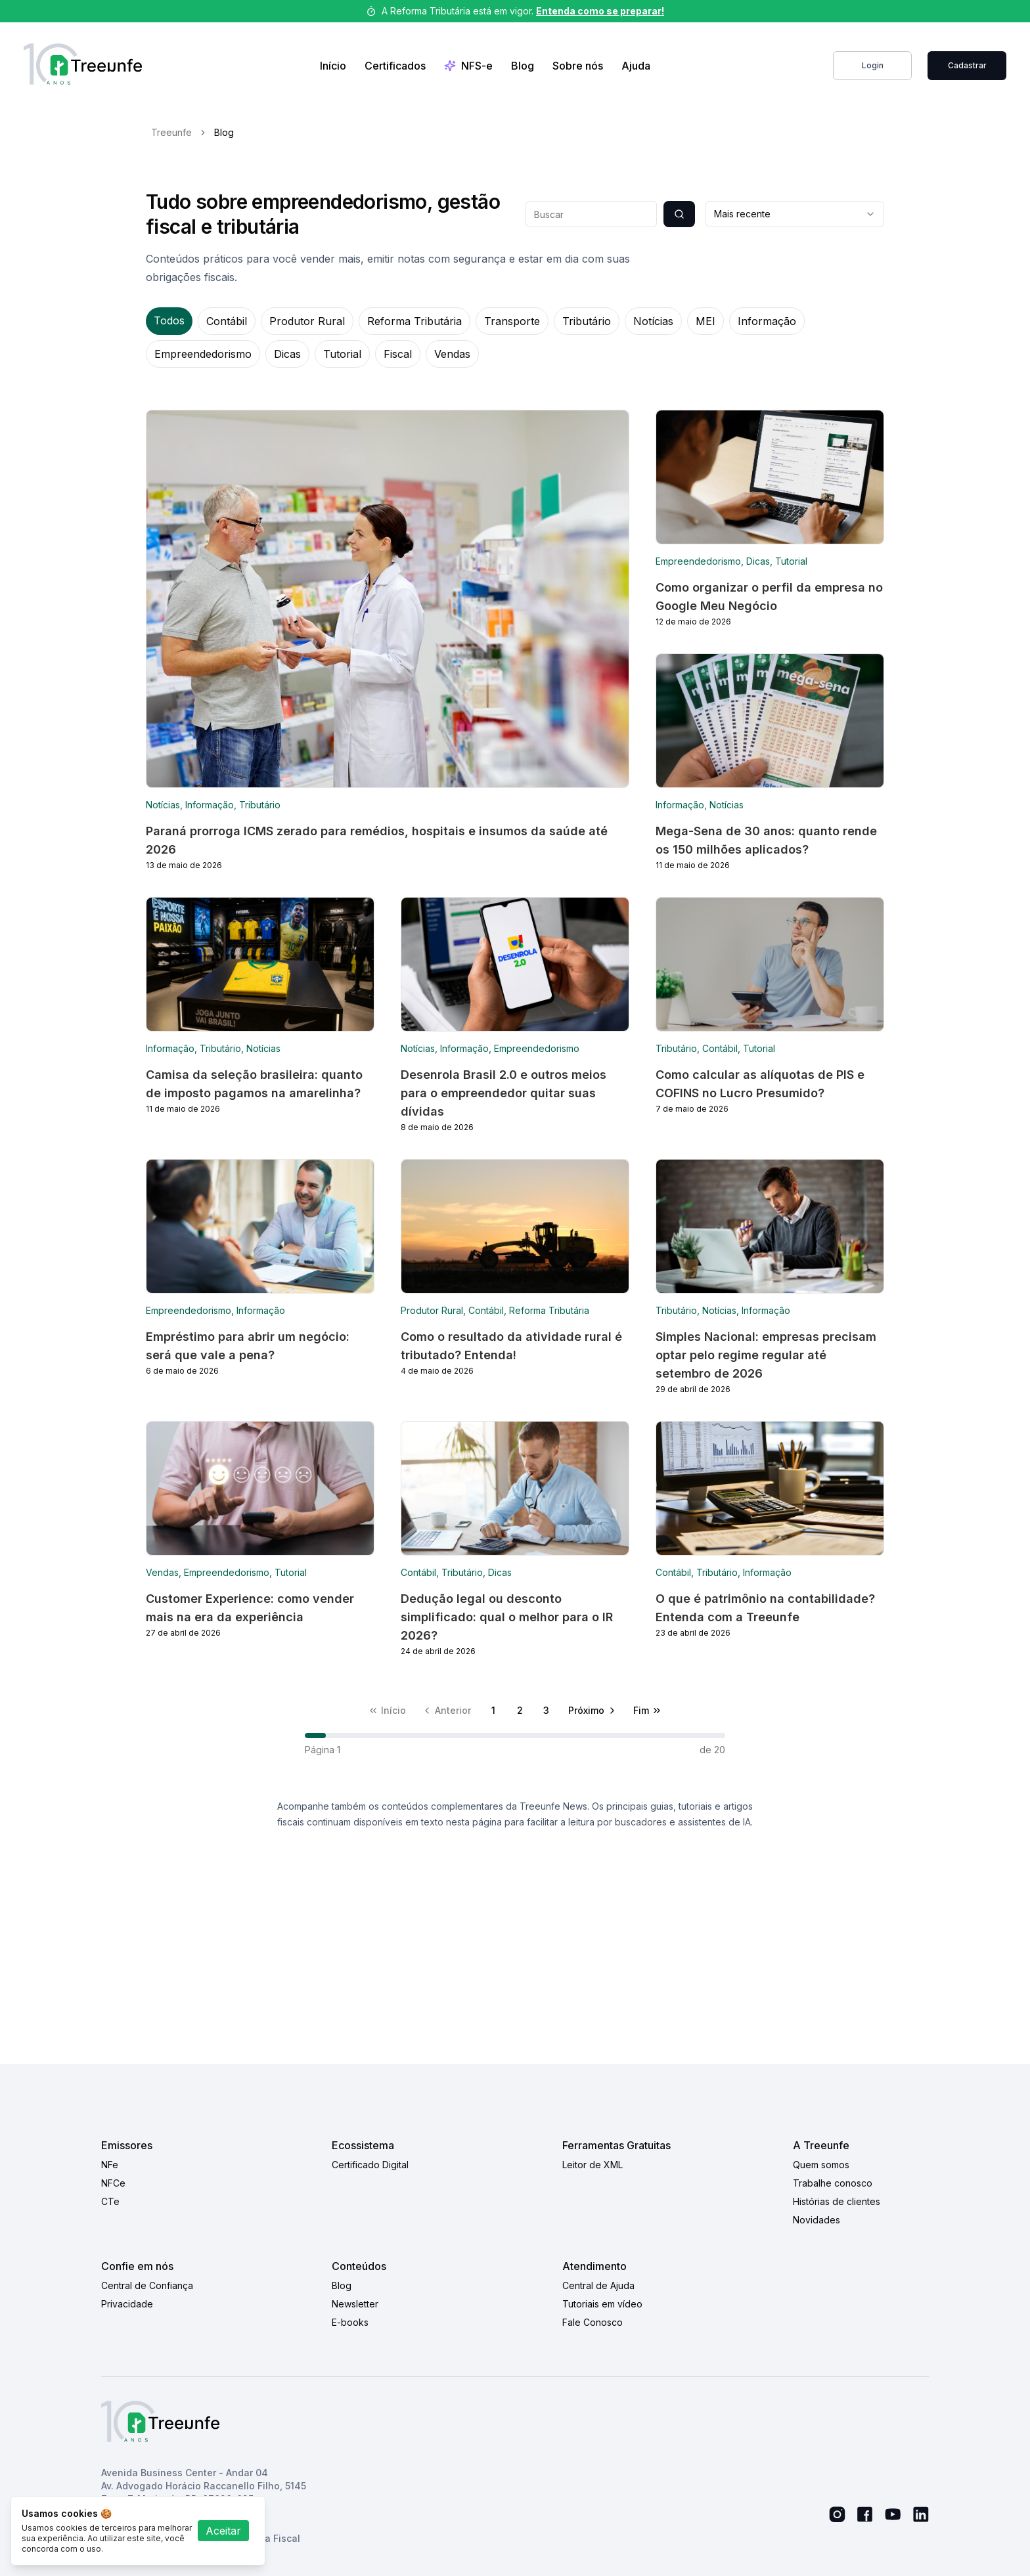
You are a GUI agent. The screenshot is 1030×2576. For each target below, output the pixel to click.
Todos (169, 320)
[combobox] (794, 214)
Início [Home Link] (333, 65)
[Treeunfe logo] (83, 65)
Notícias (653, 321)
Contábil (226, 321)
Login (873, 65)
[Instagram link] (837, 2514)
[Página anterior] (446, 1710)
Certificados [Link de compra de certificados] (395, 65)
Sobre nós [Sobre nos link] (577, 65)
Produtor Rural (307, 321)
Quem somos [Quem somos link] (821, 2164)
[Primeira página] (387, 1710)
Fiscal (398, 353)
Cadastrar (967, 65)
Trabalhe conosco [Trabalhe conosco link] (832, 2183)
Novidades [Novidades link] (816, 2219)
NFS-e (468, 65)
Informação (767, 321)
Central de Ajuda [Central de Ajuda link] (598, 2285)
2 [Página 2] (520, 1710)
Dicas (287, 353)
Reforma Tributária (414, 321)
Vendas (452, 353)
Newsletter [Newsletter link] (355, 2303)
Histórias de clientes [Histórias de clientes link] (836, 2201)
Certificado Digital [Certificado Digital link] (370, 2164)
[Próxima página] (593, 1710)
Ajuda (635, 65)
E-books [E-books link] (350, 2322)
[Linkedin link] (920, 2514)
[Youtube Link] (893, 2514)
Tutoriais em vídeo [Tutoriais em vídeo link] (602, 2303)
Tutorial (342, 353)
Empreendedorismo (203, 353)
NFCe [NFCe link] (113, 2183)
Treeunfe (171, 132)
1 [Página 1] (493, 1710)
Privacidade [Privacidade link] (127, 2303)
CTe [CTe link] (110, 2201)
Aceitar (223, 2530)
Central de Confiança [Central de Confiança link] (147, 2285)
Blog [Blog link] (522, 65)
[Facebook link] (865, 2514)
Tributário (586, 321)
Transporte (512, 321)
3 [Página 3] (546, 1710)
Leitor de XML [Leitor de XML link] (592, 2164)
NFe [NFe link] (109, 2164)
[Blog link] (388, 640)
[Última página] (647, 1710)
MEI (705, 321)
